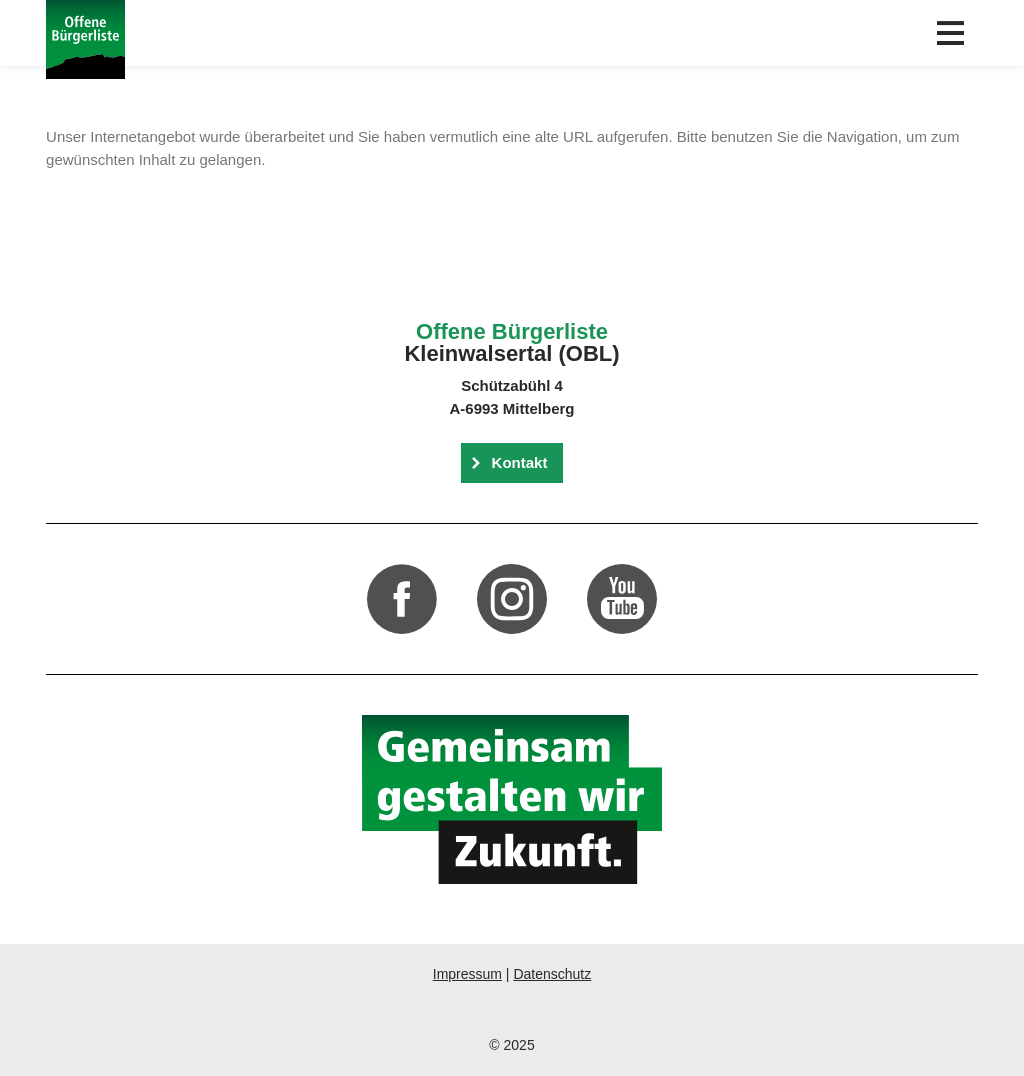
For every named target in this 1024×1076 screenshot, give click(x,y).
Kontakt (520, 462)
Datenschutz (552, 974)
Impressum (467, 974)
